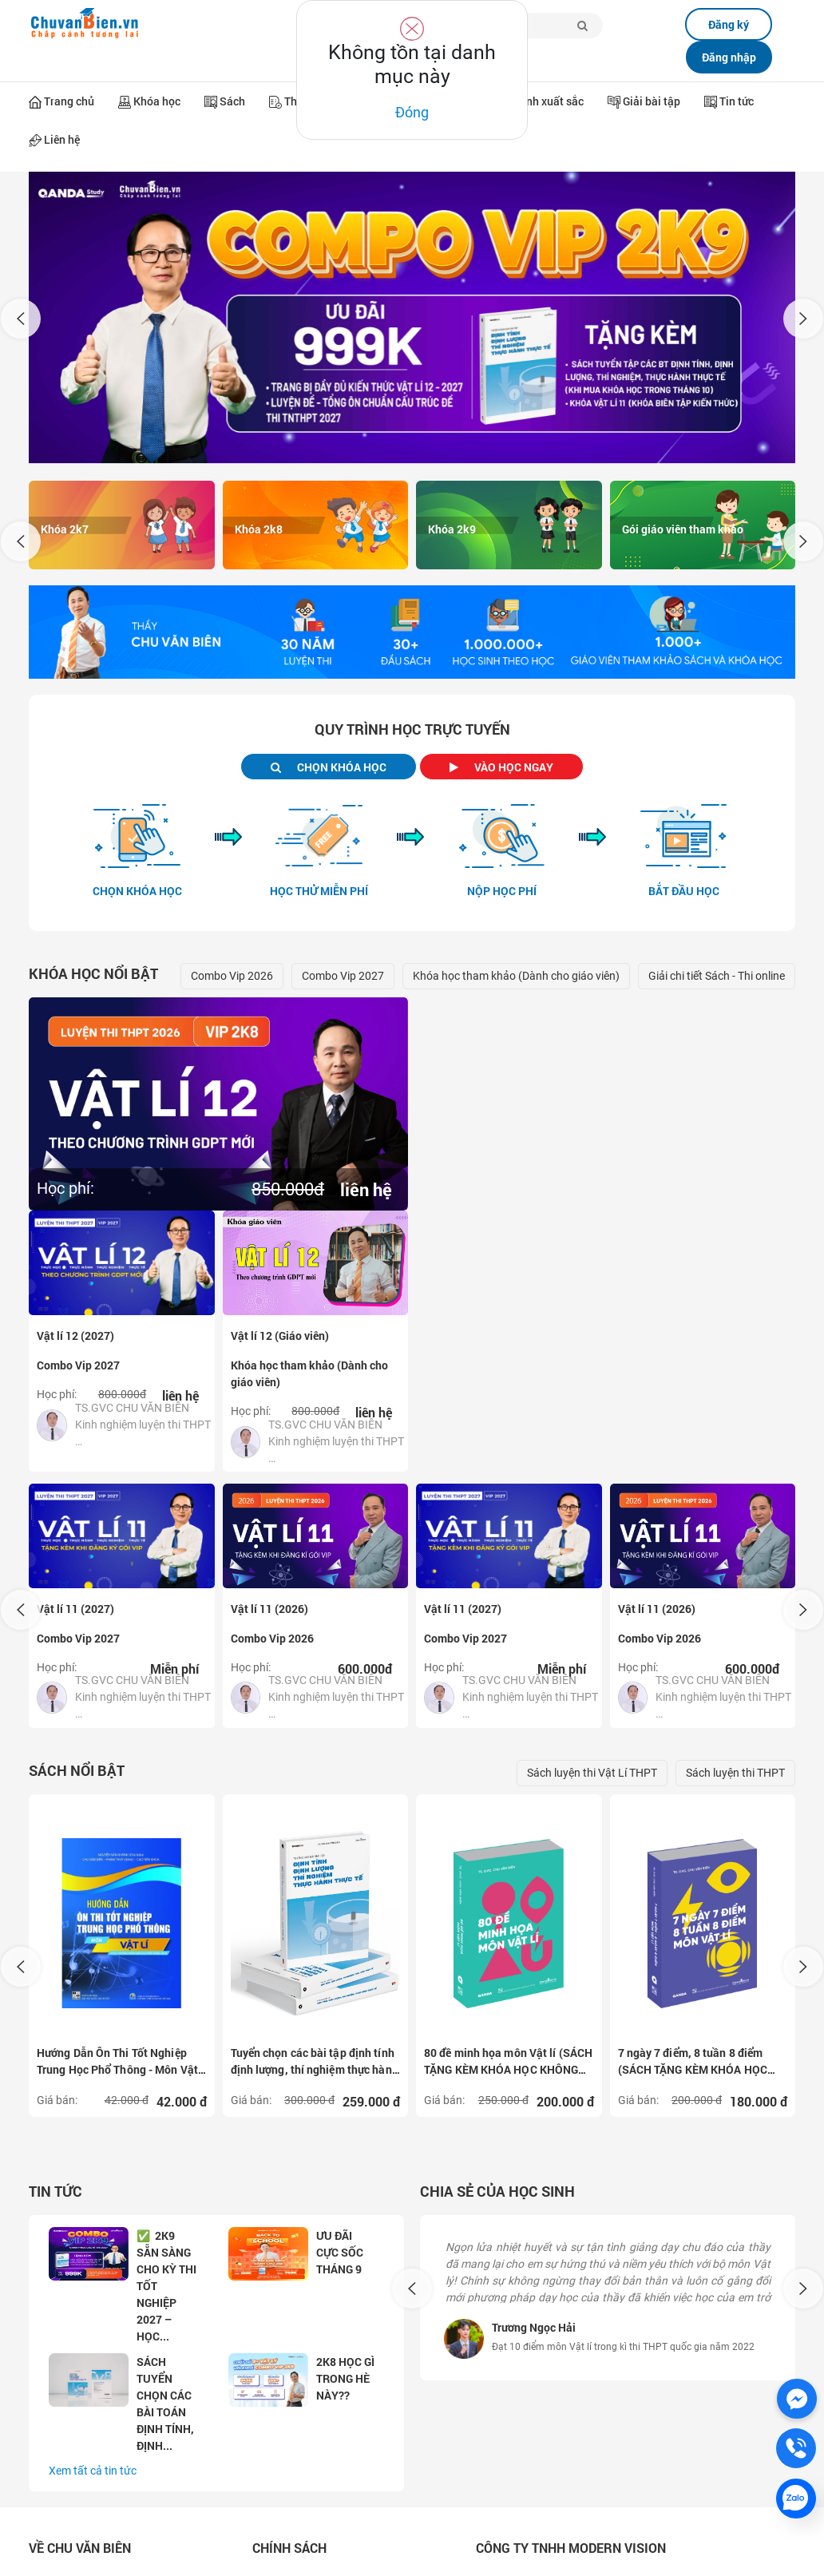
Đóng (412, 112)
